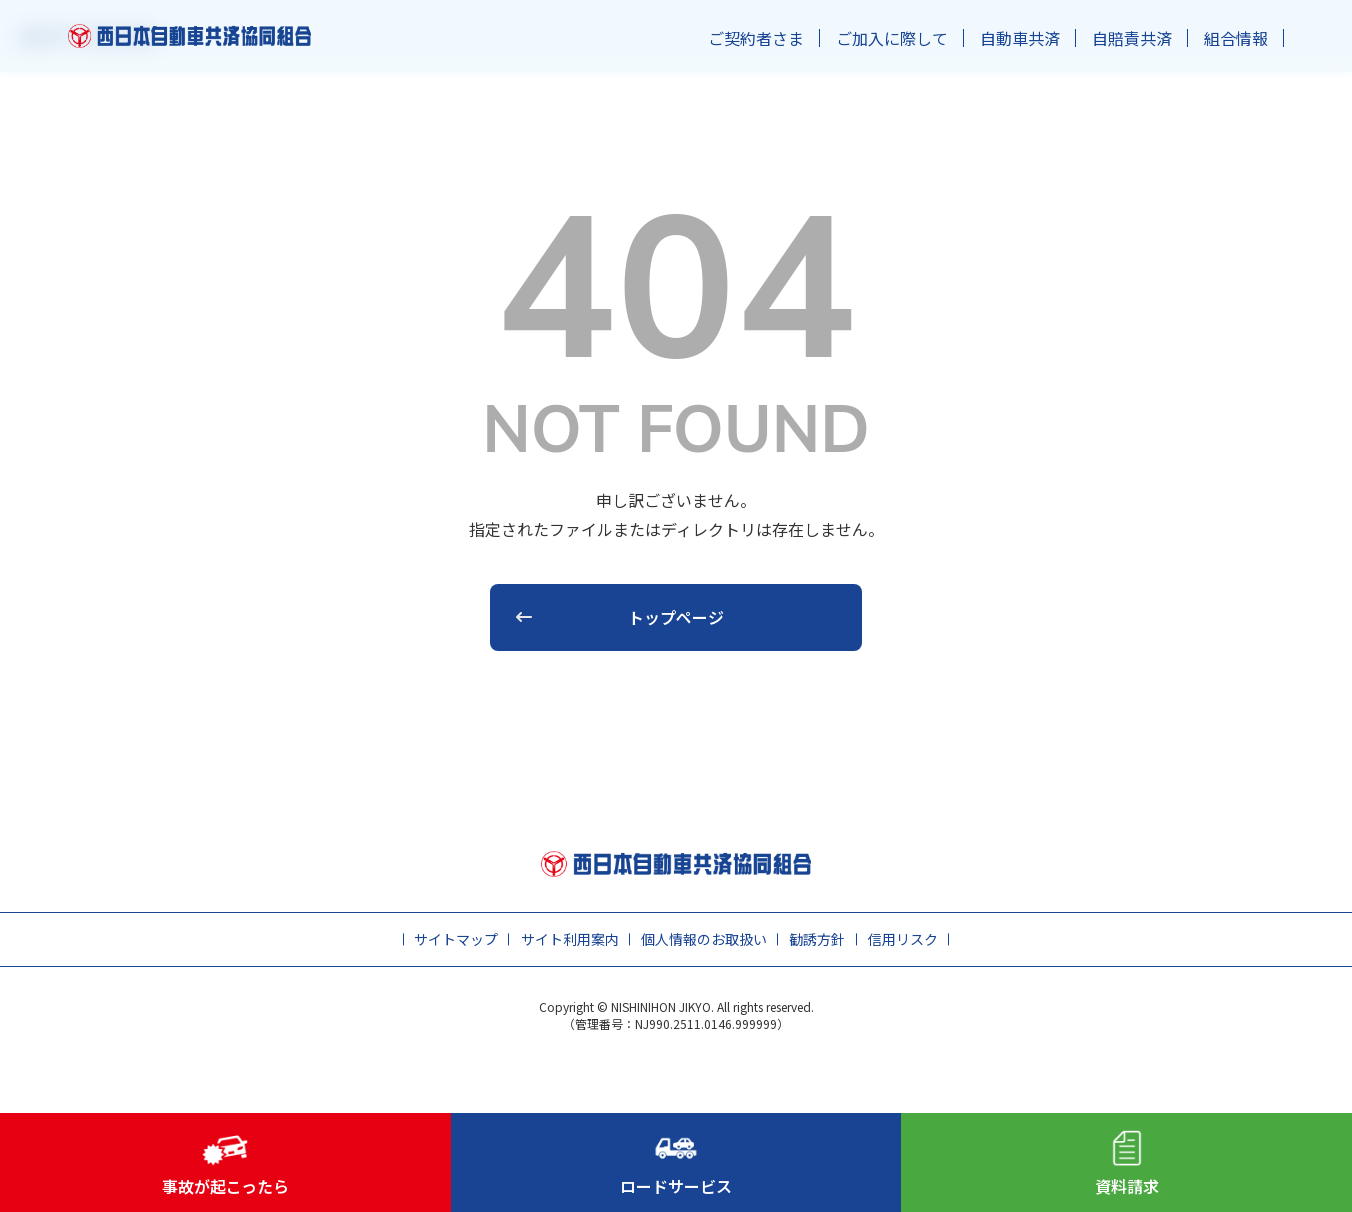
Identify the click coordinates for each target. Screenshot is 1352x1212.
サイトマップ (456, 939)
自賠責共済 (1132, 38)
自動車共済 (1020, 38)
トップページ (676, 617)
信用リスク (903, 939)
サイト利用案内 (570, 939)
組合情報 (1236, 38)
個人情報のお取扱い (704, 939)
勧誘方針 (817, 939)
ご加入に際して (892, 38)
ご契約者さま (756, 38)
